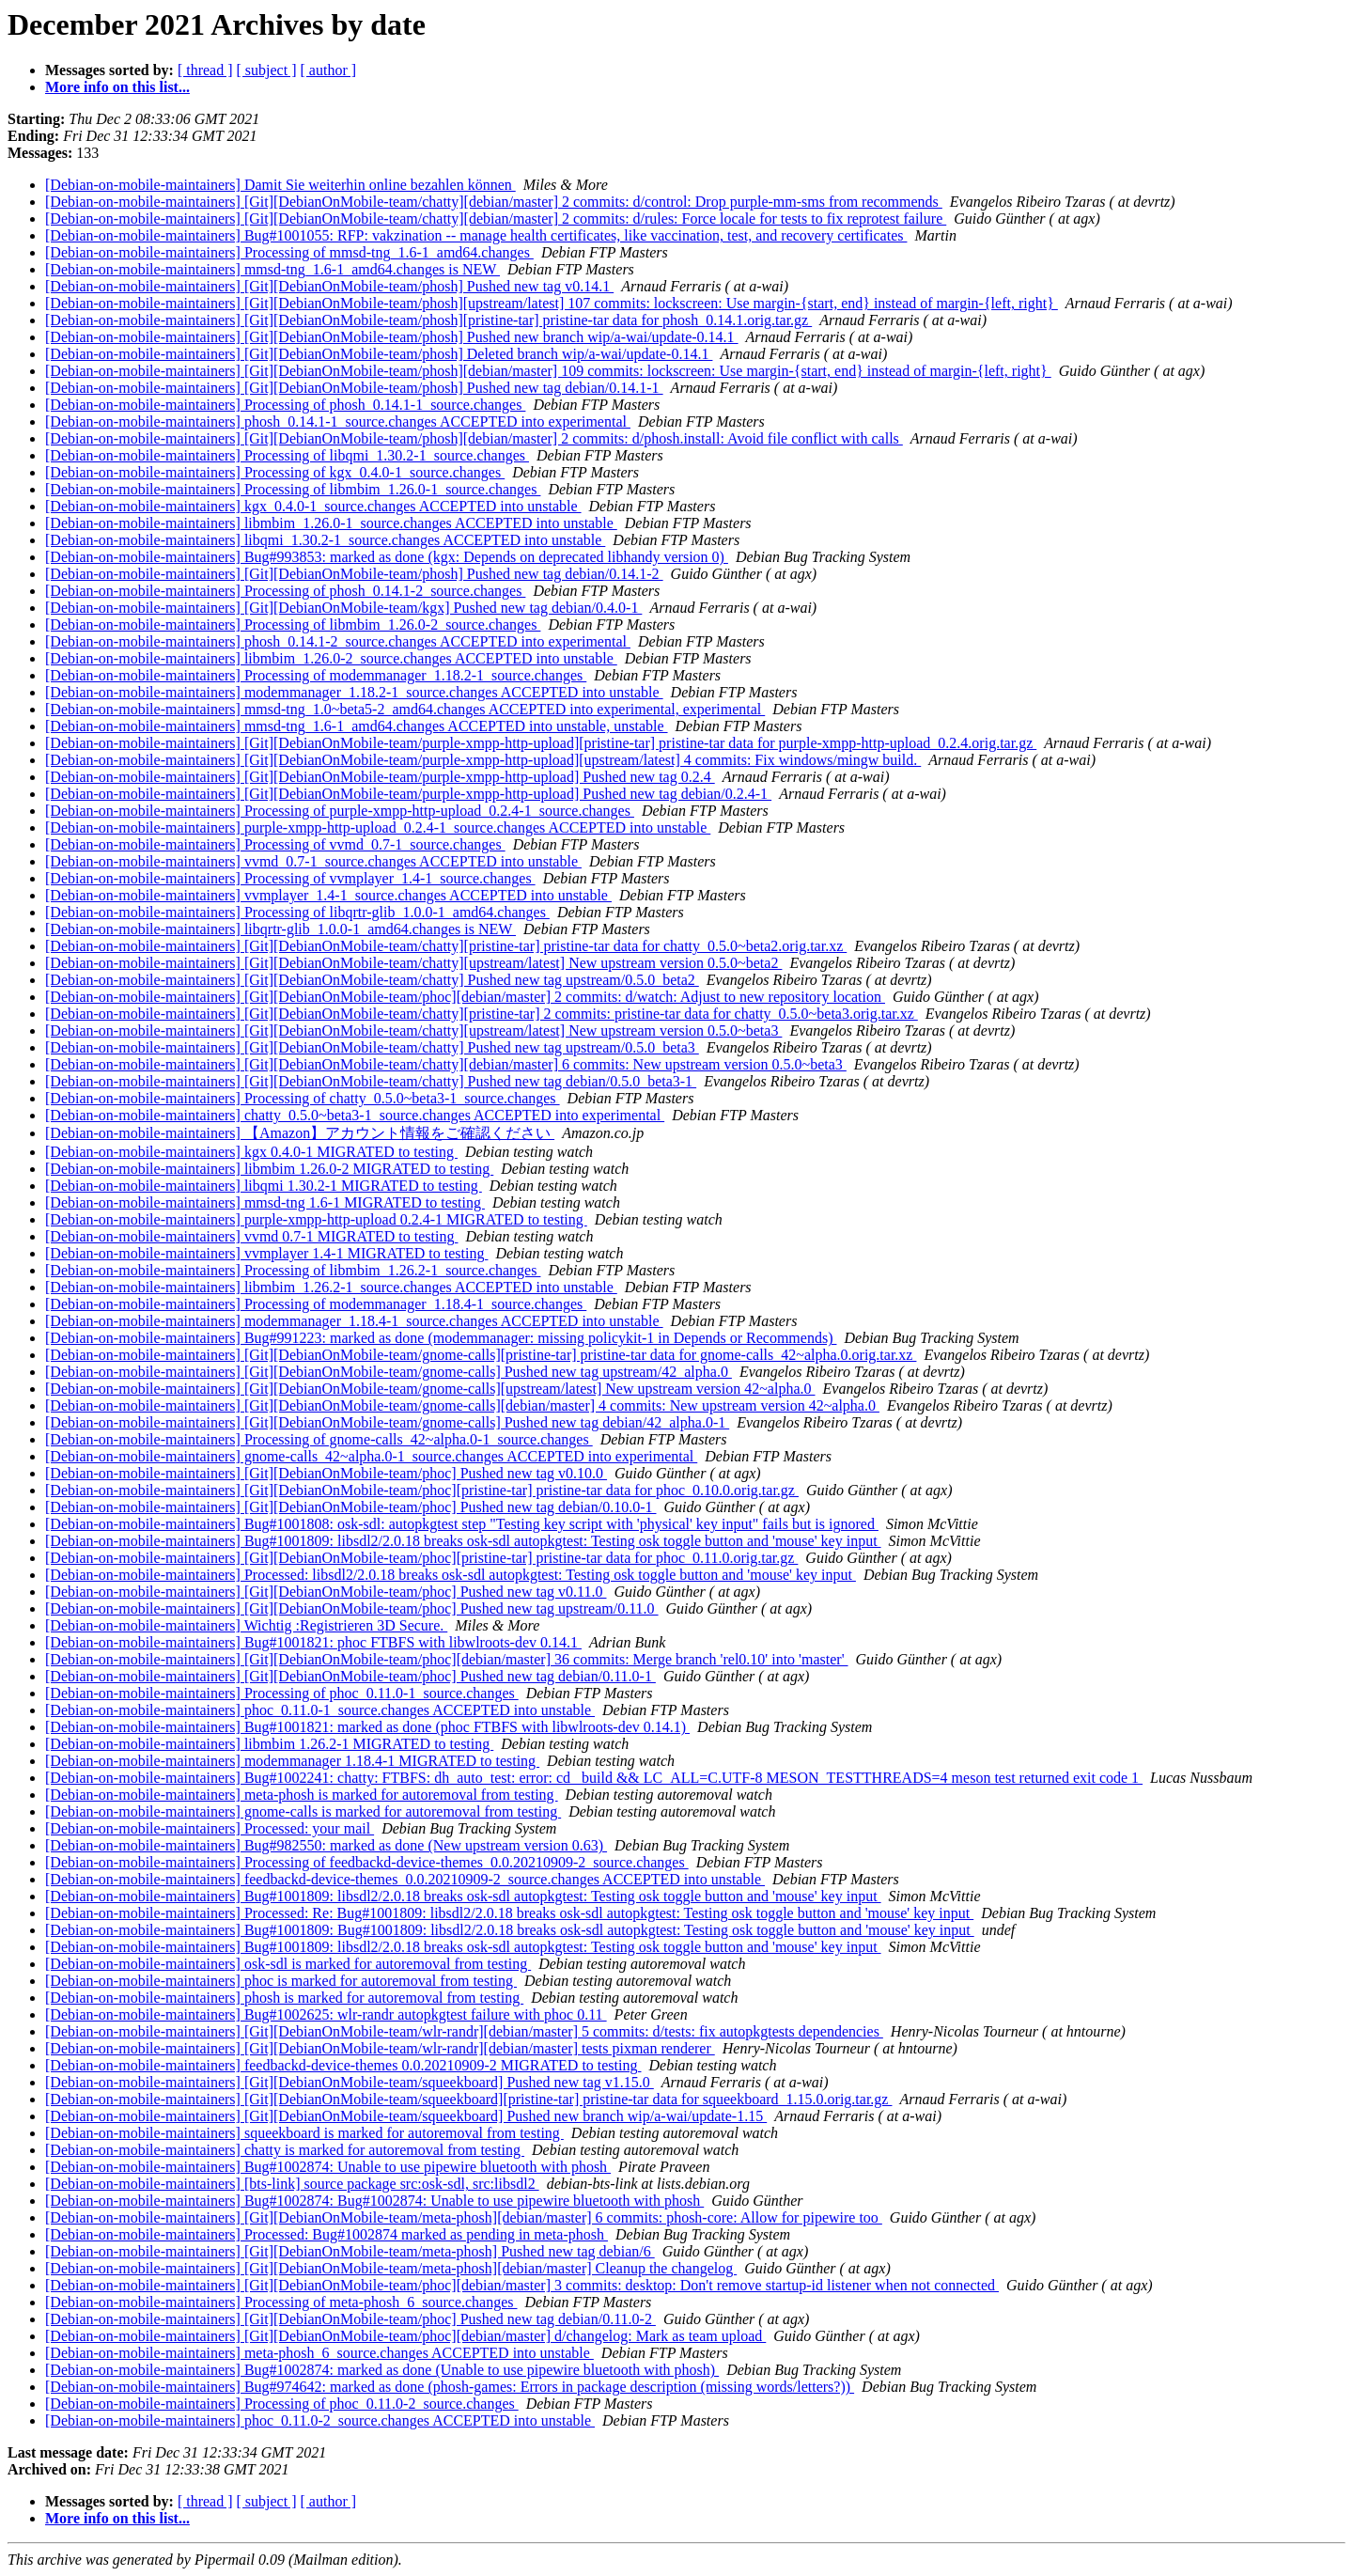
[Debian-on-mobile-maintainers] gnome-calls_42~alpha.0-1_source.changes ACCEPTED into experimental (371, 1456)
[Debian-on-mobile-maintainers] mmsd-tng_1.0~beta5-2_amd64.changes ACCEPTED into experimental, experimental (405, 709)
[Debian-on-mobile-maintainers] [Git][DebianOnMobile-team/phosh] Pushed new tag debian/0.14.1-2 (354, 574)
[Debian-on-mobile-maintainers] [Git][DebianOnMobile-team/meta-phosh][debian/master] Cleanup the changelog (391, 2268)
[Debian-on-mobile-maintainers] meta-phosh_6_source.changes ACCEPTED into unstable (319, 2353)
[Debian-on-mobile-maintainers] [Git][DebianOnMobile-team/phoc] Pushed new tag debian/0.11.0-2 (350, 2319)
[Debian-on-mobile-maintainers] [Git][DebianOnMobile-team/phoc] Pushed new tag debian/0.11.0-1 (350, 1676)
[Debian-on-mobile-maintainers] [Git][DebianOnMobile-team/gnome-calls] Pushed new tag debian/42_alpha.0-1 (387, 1422)
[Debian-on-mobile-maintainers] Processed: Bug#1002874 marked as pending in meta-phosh (326, 2234)
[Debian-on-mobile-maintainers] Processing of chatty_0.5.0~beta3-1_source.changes (302, 1098)
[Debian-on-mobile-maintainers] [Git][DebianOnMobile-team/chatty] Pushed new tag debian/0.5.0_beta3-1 (370, 1081)
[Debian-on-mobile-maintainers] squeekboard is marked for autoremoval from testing (304, 2133)
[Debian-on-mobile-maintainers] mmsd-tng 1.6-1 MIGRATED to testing (265, 1202)
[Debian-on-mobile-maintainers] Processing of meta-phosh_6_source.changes (281, 2302)
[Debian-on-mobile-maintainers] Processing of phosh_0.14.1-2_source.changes (285, 591)
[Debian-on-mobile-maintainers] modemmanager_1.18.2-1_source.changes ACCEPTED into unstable (354, 692)
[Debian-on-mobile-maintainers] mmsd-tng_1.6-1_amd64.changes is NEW (272, 269)
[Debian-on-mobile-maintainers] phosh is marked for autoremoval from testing (284, 1998)
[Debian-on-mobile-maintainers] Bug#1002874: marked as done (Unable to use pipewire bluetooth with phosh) (382, 2370)
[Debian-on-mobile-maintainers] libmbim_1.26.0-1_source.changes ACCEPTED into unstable (331, 523)
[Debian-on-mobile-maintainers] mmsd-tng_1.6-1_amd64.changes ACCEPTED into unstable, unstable (356, 726)
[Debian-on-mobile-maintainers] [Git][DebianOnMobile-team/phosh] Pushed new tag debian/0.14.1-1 (354, 388)
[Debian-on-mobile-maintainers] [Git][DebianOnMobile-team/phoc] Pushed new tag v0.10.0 (326, 1473)
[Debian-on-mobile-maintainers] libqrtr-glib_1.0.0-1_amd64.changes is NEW (280, 929)
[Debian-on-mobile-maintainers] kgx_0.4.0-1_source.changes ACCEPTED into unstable (313, 506)
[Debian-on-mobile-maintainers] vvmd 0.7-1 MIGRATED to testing (251, 1236)
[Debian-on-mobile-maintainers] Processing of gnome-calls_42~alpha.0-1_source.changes (319, 1439)
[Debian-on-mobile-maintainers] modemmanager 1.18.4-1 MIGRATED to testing (292, 1761)
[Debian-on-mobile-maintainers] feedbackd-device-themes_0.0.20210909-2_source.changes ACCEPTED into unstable (405, 1879)
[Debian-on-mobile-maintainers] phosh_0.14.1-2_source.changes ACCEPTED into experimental (337, 641)
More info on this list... (117, 87)
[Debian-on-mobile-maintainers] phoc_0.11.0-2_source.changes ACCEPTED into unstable (320, 2420)
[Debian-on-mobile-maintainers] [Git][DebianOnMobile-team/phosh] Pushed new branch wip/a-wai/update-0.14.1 (392, 337)
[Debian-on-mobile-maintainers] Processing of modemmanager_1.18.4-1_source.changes (315, 1304)
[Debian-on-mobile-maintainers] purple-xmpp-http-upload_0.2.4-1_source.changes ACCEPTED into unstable (377, 827)
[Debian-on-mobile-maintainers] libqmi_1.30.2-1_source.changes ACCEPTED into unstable (325, 540)
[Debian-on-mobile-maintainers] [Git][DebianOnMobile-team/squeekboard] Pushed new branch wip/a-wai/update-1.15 (406, 2116)
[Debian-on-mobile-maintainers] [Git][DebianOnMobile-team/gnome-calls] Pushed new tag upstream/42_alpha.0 (388, 1372)
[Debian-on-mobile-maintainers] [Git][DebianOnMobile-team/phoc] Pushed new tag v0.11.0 (325, 1592)
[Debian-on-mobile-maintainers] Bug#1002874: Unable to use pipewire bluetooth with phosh (328, 2167)
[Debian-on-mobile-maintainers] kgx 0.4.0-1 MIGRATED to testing (251, 1152)
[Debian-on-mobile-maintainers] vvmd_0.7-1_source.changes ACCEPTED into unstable (313, 861)
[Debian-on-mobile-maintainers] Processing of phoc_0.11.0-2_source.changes (282, 2404)
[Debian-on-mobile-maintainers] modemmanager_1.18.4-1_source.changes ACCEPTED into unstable (354, 1321)
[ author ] (329, 70)
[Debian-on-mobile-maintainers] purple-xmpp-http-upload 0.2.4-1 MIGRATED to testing (316, 1219)
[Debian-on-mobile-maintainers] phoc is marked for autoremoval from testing (281, 1981)
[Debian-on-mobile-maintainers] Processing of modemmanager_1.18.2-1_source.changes (315, 675)
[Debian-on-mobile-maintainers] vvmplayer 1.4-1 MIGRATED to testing (266, 1253)
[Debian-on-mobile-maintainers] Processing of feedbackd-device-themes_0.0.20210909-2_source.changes (367, 1862)
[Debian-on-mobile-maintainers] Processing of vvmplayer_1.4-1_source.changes (290, 878)
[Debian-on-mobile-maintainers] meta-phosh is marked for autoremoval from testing (301, 1795)
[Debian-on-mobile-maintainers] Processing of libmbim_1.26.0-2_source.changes (292, 624)
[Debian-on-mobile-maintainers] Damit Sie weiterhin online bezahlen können (280, 185)
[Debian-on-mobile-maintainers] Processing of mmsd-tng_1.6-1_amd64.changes (289, 252)
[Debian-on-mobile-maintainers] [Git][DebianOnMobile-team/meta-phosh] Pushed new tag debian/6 (350, 2251)
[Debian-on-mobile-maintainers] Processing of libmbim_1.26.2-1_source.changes (292, 1270)
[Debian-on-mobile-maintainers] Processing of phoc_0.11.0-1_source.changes (282, 1693)
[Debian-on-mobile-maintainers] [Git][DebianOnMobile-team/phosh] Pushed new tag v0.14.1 (329, 286)
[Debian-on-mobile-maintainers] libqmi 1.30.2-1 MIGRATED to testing (263, 1186)
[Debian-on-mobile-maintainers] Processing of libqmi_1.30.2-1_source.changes (287, 455)
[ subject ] (267, 70)
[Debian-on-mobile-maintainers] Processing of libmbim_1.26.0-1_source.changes (292, 489)
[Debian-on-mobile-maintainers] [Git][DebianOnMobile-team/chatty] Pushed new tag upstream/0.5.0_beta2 (372, 980)
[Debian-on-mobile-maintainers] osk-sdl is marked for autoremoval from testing (288, 1964)
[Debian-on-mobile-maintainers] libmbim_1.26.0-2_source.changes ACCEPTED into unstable (331, 658)
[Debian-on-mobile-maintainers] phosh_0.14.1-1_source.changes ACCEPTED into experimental (337, 421)
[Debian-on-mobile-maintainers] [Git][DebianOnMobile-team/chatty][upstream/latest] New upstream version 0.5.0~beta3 (413, 1030)
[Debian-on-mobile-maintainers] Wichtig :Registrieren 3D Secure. (246, 1625)
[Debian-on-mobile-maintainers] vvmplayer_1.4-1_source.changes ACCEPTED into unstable (328, 895)
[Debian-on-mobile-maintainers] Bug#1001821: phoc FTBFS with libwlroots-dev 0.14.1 (313, 1642)
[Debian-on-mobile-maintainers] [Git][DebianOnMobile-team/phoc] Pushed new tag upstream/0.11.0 (352, 1608)
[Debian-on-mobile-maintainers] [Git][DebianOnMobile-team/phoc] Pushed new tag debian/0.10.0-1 (350, 1507)
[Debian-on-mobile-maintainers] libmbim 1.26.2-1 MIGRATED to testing (269, 1744)
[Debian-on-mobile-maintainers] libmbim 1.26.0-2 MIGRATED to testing (269, 1169)
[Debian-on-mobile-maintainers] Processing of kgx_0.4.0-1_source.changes (275, 472)
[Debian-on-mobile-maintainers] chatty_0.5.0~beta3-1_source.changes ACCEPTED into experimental (354, 1115)
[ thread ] (205, 70)
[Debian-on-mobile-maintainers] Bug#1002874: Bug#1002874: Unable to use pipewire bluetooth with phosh (374, 2201)
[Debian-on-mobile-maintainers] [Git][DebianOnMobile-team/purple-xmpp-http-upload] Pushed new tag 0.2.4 (380, 777)
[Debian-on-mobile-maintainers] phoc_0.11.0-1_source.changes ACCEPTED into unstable (320, 1710)
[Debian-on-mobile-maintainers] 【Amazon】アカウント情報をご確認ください (299, 1133)
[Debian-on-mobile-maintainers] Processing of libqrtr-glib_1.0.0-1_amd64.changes (297, 912)
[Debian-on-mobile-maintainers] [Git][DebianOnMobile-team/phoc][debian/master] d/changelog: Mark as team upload (405, 2336)
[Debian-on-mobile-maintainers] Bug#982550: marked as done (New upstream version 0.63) (326, 1845)
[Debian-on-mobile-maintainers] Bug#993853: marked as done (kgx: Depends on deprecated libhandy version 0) (386, 557)
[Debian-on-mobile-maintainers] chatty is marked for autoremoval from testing (284, 2150)
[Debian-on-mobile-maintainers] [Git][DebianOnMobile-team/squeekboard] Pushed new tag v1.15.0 (349, 2082)
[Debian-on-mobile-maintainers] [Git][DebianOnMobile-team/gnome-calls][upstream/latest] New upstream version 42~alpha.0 (430, 1389)
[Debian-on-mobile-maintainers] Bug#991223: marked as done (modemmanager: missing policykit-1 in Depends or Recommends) (440, 1338)
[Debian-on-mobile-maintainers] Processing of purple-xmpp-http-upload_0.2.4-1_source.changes (339, 811)
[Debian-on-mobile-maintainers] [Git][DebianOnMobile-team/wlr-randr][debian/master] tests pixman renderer (380, 2048)
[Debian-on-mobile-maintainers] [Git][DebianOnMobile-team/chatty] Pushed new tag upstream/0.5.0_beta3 (372, 1047)
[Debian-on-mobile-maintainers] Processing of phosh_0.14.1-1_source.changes (285, 405)
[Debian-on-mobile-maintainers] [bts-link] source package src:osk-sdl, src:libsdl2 (292, 2184)
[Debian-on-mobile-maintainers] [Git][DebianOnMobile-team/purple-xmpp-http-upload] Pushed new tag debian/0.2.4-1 (408, 794)
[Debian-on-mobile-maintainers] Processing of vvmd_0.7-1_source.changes (275, 844)
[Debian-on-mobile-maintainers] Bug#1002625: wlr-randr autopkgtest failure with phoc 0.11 (326, 2014)
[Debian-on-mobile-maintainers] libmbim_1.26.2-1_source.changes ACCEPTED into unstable (331, 1287)
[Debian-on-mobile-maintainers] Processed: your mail (209, 1828)
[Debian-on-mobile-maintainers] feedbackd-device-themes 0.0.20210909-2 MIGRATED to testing (343, 2065)
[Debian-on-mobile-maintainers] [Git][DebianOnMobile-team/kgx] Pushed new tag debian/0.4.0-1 (343, 608)
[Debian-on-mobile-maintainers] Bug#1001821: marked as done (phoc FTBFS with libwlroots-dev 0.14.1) (367, 1727)
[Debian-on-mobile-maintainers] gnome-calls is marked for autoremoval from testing (303, 1811)
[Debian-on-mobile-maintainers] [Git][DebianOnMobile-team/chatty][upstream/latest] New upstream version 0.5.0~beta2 (413, 963)
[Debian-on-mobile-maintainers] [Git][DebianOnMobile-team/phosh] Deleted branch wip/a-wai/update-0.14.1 (378, 354)
